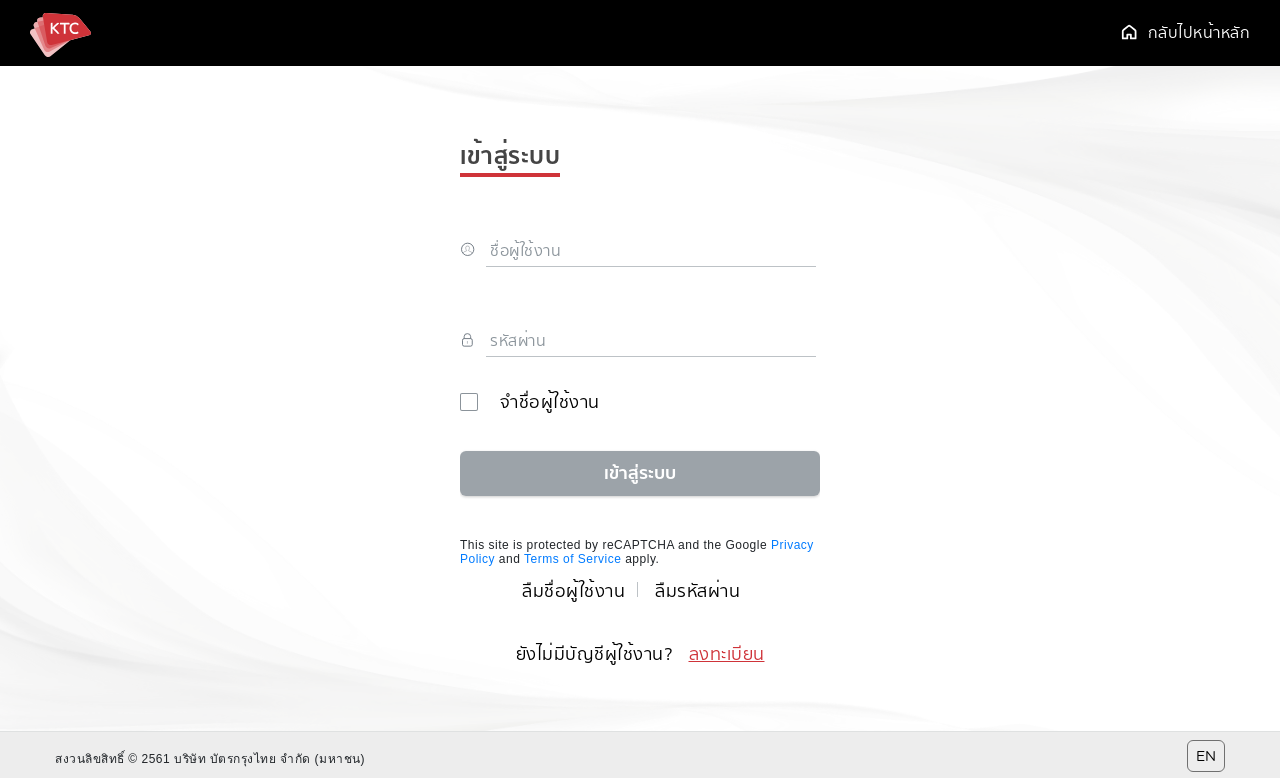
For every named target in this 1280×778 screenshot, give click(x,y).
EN (1206, 756)
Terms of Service (572, 559)
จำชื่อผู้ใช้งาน (530, 402)
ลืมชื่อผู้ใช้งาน (573, 591)
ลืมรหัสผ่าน (697, 591)
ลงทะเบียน (727, 653)
